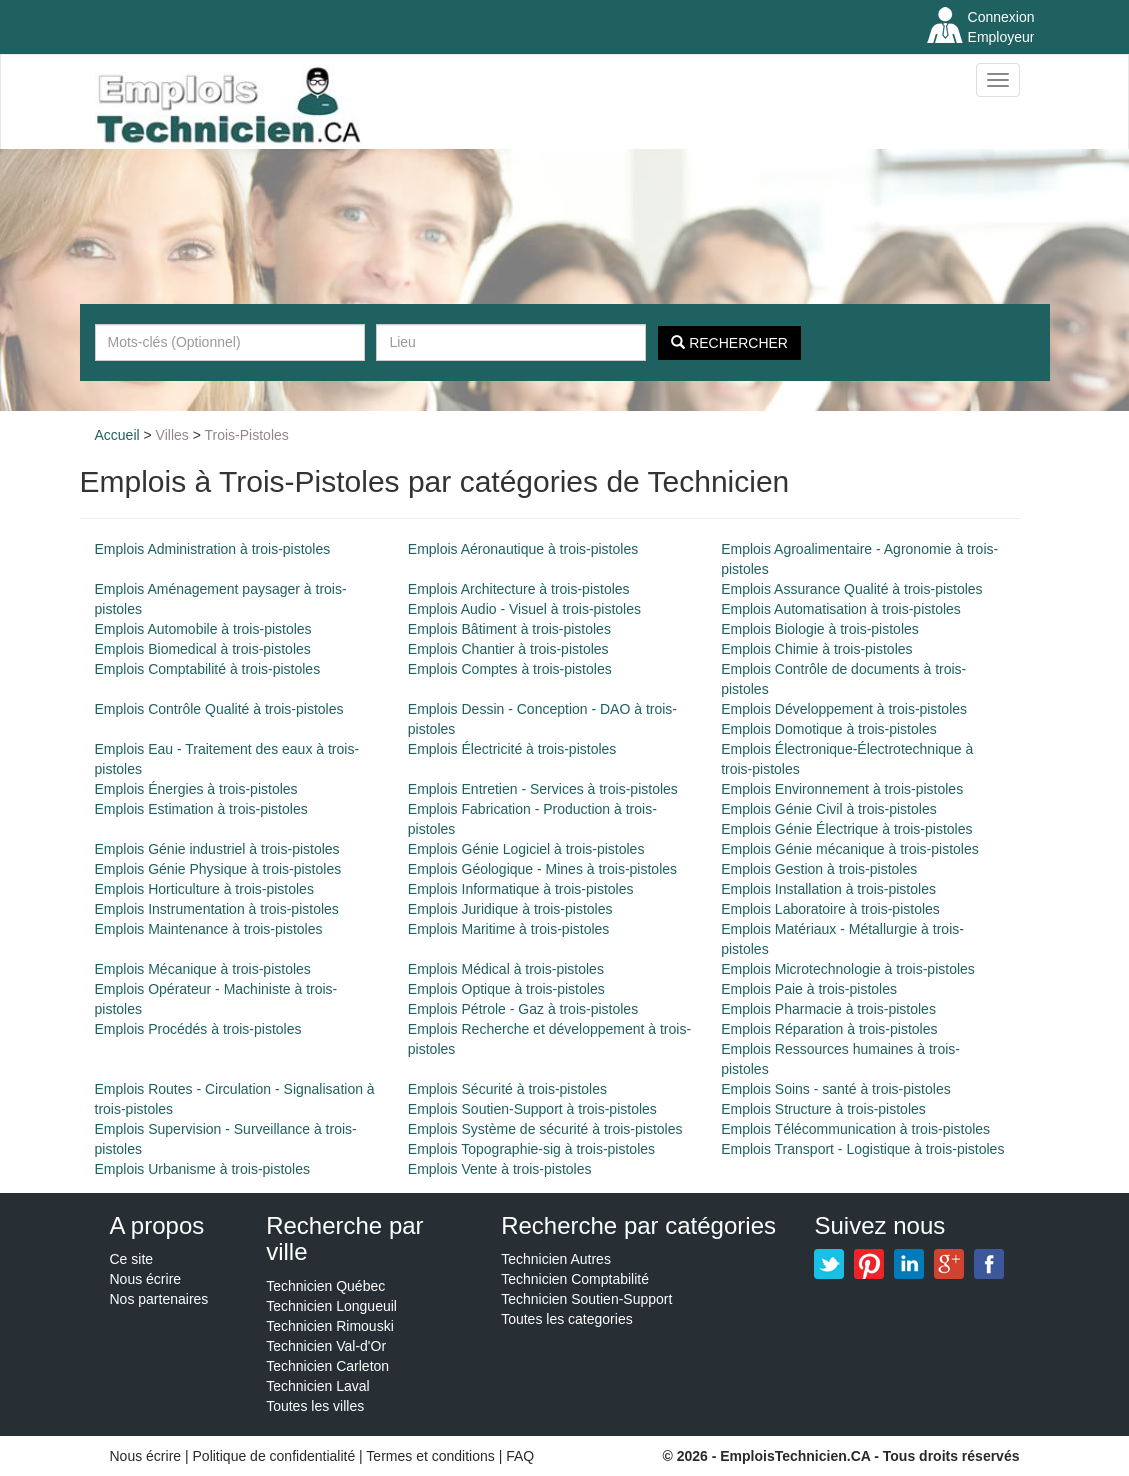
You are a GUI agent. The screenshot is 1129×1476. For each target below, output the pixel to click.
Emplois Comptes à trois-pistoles (510, 669)
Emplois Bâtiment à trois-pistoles (509, 629)
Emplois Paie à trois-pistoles (809, 989)
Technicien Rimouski (330, 1326)
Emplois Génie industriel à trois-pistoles (217, 849)
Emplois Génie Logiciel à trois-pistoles (526, 849)
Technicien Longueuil (331, 1306)
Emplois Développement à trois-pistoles (844, 709)
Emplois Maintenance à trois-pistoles (209, 929)
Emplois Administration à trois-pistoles (213, 549)
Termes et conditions (432, 1456)
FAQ (520, 1456)
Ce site (132, 1259)
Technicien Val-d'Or (326, 1346)
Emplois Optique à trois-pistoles (506, 989)
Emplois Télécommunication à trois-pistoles (855, 1129)
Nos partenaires (159, 1299)
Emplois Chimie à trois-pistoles (816, 649)
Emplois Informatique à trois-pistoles (521, 889)
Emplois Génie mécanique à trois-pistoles (850, 849)
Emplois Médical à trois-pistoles (506, 969)
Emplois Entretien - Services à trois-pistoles (543, 789)
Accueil (117, 435)
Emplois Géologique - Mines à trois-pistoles (542, 869)
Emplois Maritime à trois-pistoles (509, 929)
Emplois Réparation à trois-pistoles (829, 1029)
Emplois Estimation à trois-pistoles (201, 809)
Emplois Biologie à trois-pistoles (820, 629)
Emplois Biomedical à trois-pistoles (203, 649)
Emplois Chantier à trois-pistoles (508, 649)
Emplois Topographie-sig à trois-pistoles (531, 1149)
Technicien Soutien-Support (586, 1299)
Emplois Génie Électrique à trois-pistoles (846, 829)
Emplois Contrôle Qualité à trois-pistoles (219, 709)
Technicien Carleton (327, 1366)
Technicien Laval (318, 1386)
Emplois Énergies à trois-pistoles (196, 789)
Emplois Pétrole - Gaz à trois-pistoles (523, 1009)
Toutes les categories (567, 1319)
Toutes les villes (315, 1406)
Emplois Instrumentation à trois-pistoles (217, 909)
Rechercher (729, 343)
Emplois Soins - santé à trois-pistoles (836, 1089)
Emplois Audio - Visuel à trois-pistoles (524, 609)
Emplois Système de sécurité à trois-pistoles (545, 1129)
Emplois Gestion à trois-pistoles (819, 869)
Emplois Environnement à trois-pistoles (842, 789)
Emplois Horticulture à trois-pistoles (204, 889)
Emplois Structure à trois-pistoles (823, 1109)
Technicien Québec (325, 1286)
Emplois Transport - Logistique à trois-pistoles (862, 1149)
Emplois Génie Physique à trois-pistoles (218, 869)
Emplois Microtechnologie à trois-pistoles (848, 969)
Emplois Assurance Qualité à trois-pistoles (851, 589)
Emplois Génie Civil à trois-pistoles (829, 809)
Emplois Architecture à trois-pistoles (519, 589)
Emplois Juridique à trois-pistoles (510, 909)
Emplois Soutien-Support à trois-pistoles (532, 1109)
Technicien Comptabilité (575, 1279)
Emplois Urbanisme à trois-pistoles (203, 1169)
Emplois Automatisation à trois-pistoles (841, 609)
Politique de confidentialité (274, 1456)
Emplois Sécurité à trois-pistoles (507, 1089)
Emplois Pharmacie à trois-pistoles (828, 1009)
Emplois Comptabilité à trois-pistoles (208, 669)
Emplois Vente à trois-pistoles (500, 1169)
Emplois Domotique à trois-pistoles (829, 729)
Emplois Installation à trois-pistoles (828, 889)
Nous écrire (146, 1279)
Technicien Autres (556, 1259)
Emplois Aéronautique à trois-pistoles (523, 549)
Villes (172, 435)
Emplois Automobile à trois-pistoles (203, 629)
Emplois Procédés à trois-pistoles (198, 1029)
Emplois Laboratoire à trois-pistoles (830, 909)
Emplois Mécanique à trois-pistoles (203, 969)
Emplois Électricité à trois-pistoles (512, 749)
